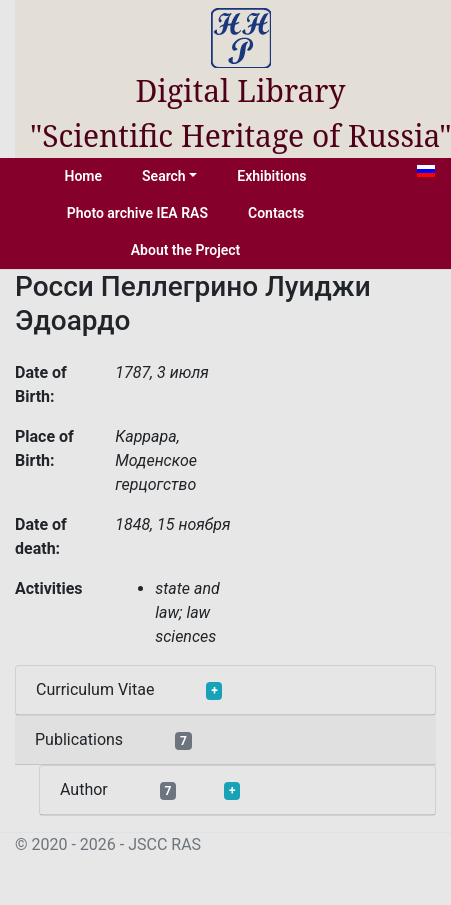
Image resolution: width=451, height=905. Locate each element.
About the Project (186, 250)
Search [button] (164, 176)
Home (84, 176)
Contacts (276, 213)
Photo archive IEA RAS (137, 213)
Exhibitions (271, 176)
